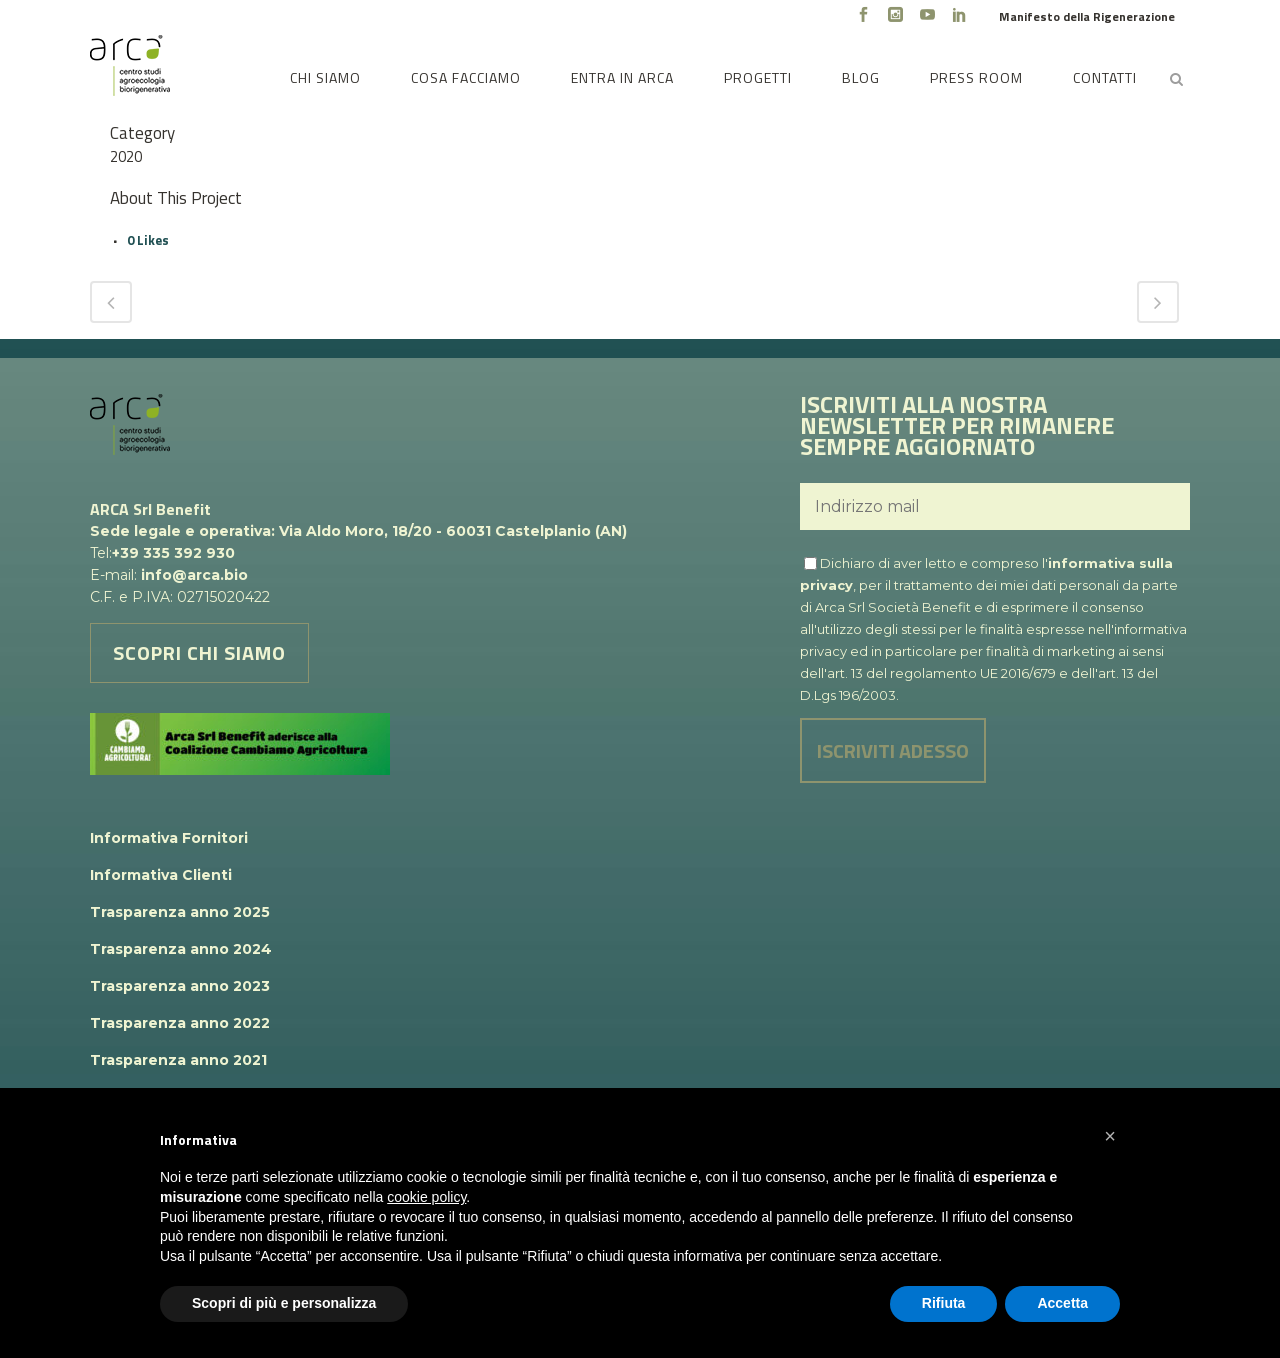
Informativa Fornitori (169, 838)
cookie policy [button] (426, 1197)
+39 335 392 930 (173, 553)
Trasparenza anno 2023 (180, 986)
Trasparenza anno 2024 (181, 949)
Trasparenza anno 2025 (180, 912)
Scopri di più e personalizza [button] (284, 1303)
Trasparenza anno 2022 (180, 1023)
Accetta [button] (1062, 1303)
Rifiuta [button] (944, 1303)
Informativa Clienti (161, 875)
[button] (1110, 1136)
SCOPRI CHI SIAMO (199, 652)
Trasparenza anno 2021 (178, 1060)
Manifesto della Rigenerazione (1087, 16)
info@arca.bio (194, 575)
